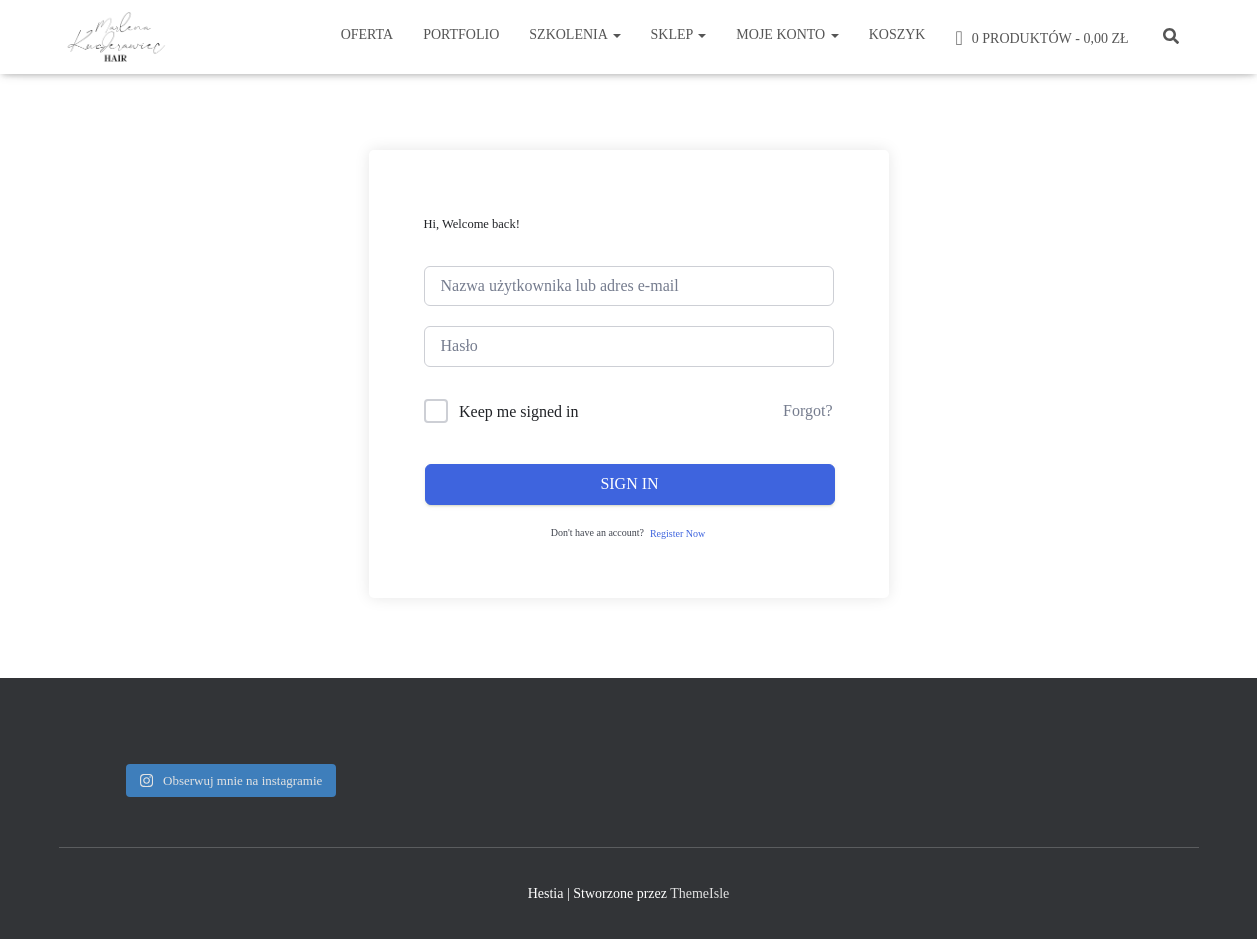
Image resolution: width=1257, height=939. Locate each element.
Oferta (367, 34)
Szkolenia (574, 34)
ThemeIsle (699, 893)
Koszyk (897, 34)
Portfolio (461, 34)
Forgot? (807, 410)
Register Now (677, 533)
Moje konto (787, 34)
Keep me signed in (519, 411)
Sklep (679, 34)
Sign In (629, 483)
